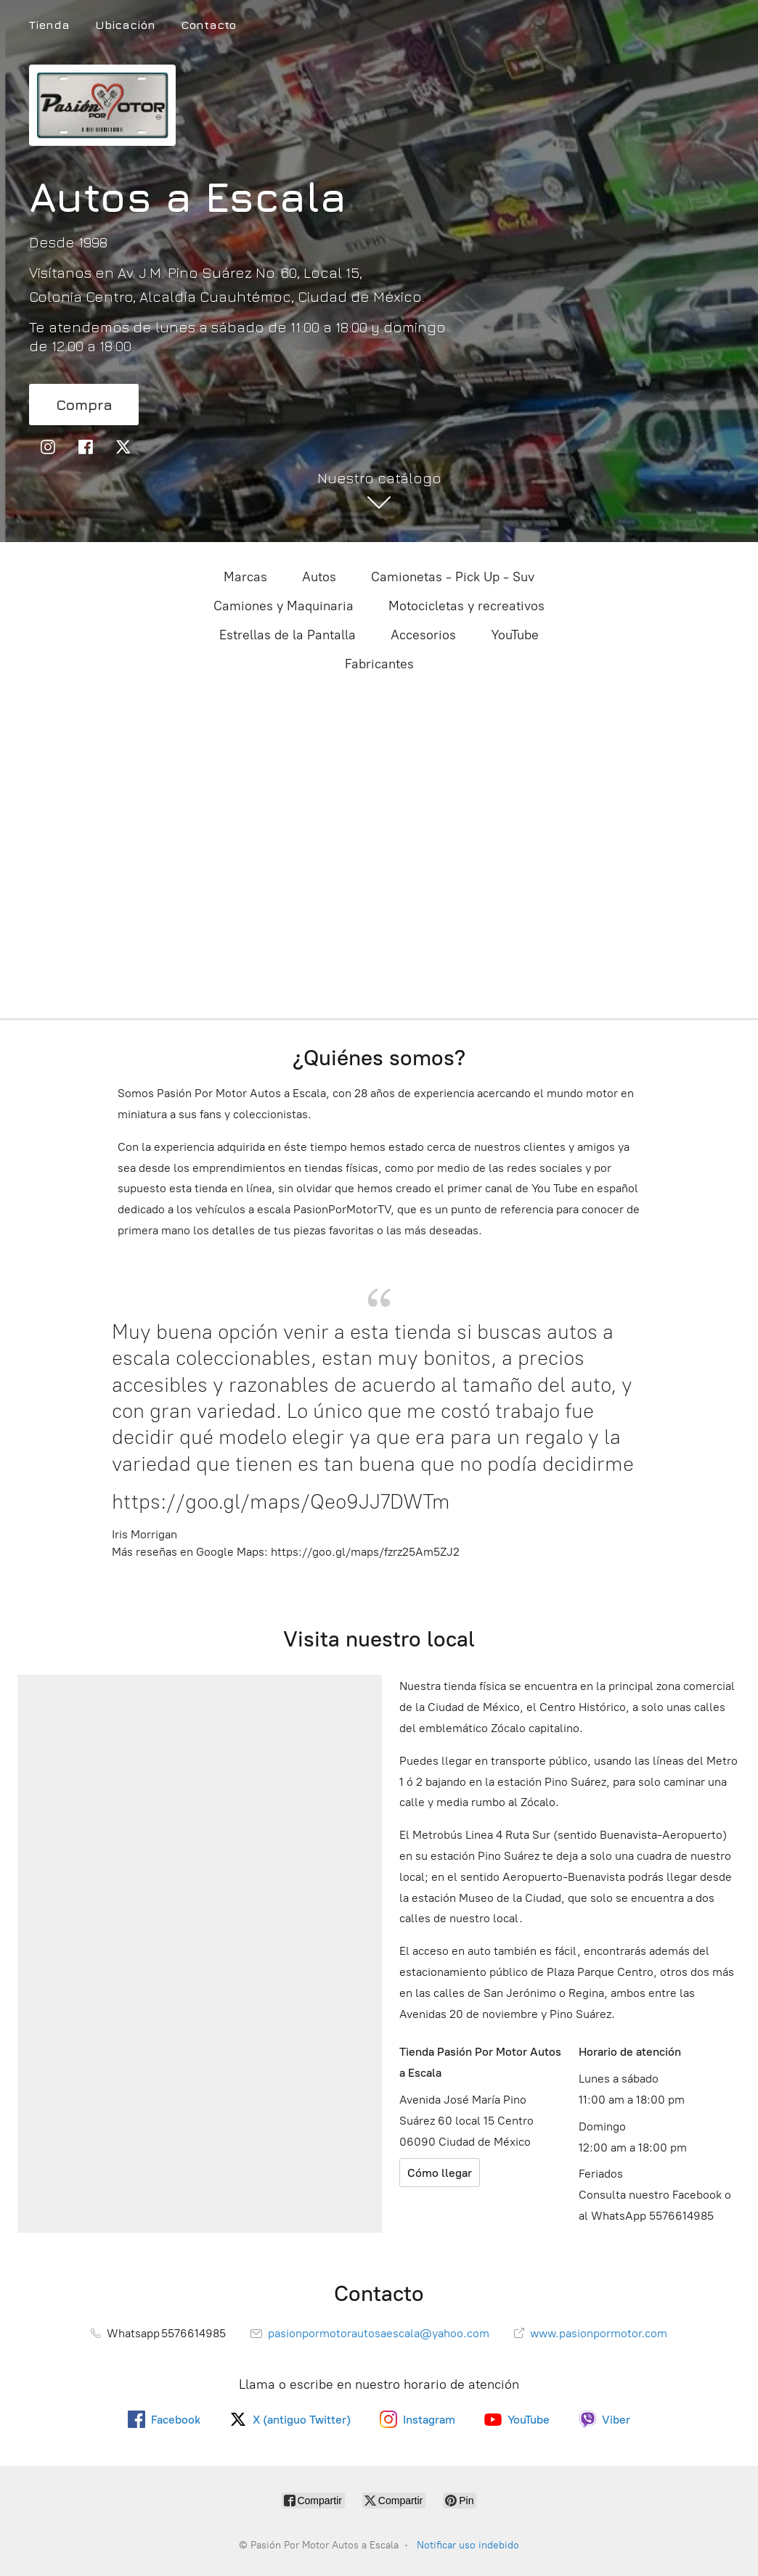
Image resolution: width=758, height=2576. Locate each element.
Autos (319, 577)
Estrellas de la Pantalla (287, 635)
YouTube (515, 635)
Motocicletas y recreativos (466, 606)
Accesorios (423, 635)
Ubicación (125, 24)
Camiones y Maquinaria (283, 606)
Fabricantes (379, 664)
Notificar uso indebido (468, 2545)
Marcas (245, 577)
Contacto (208, 24)
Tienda (49, 24)
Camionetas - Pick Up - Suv (452, 577)
